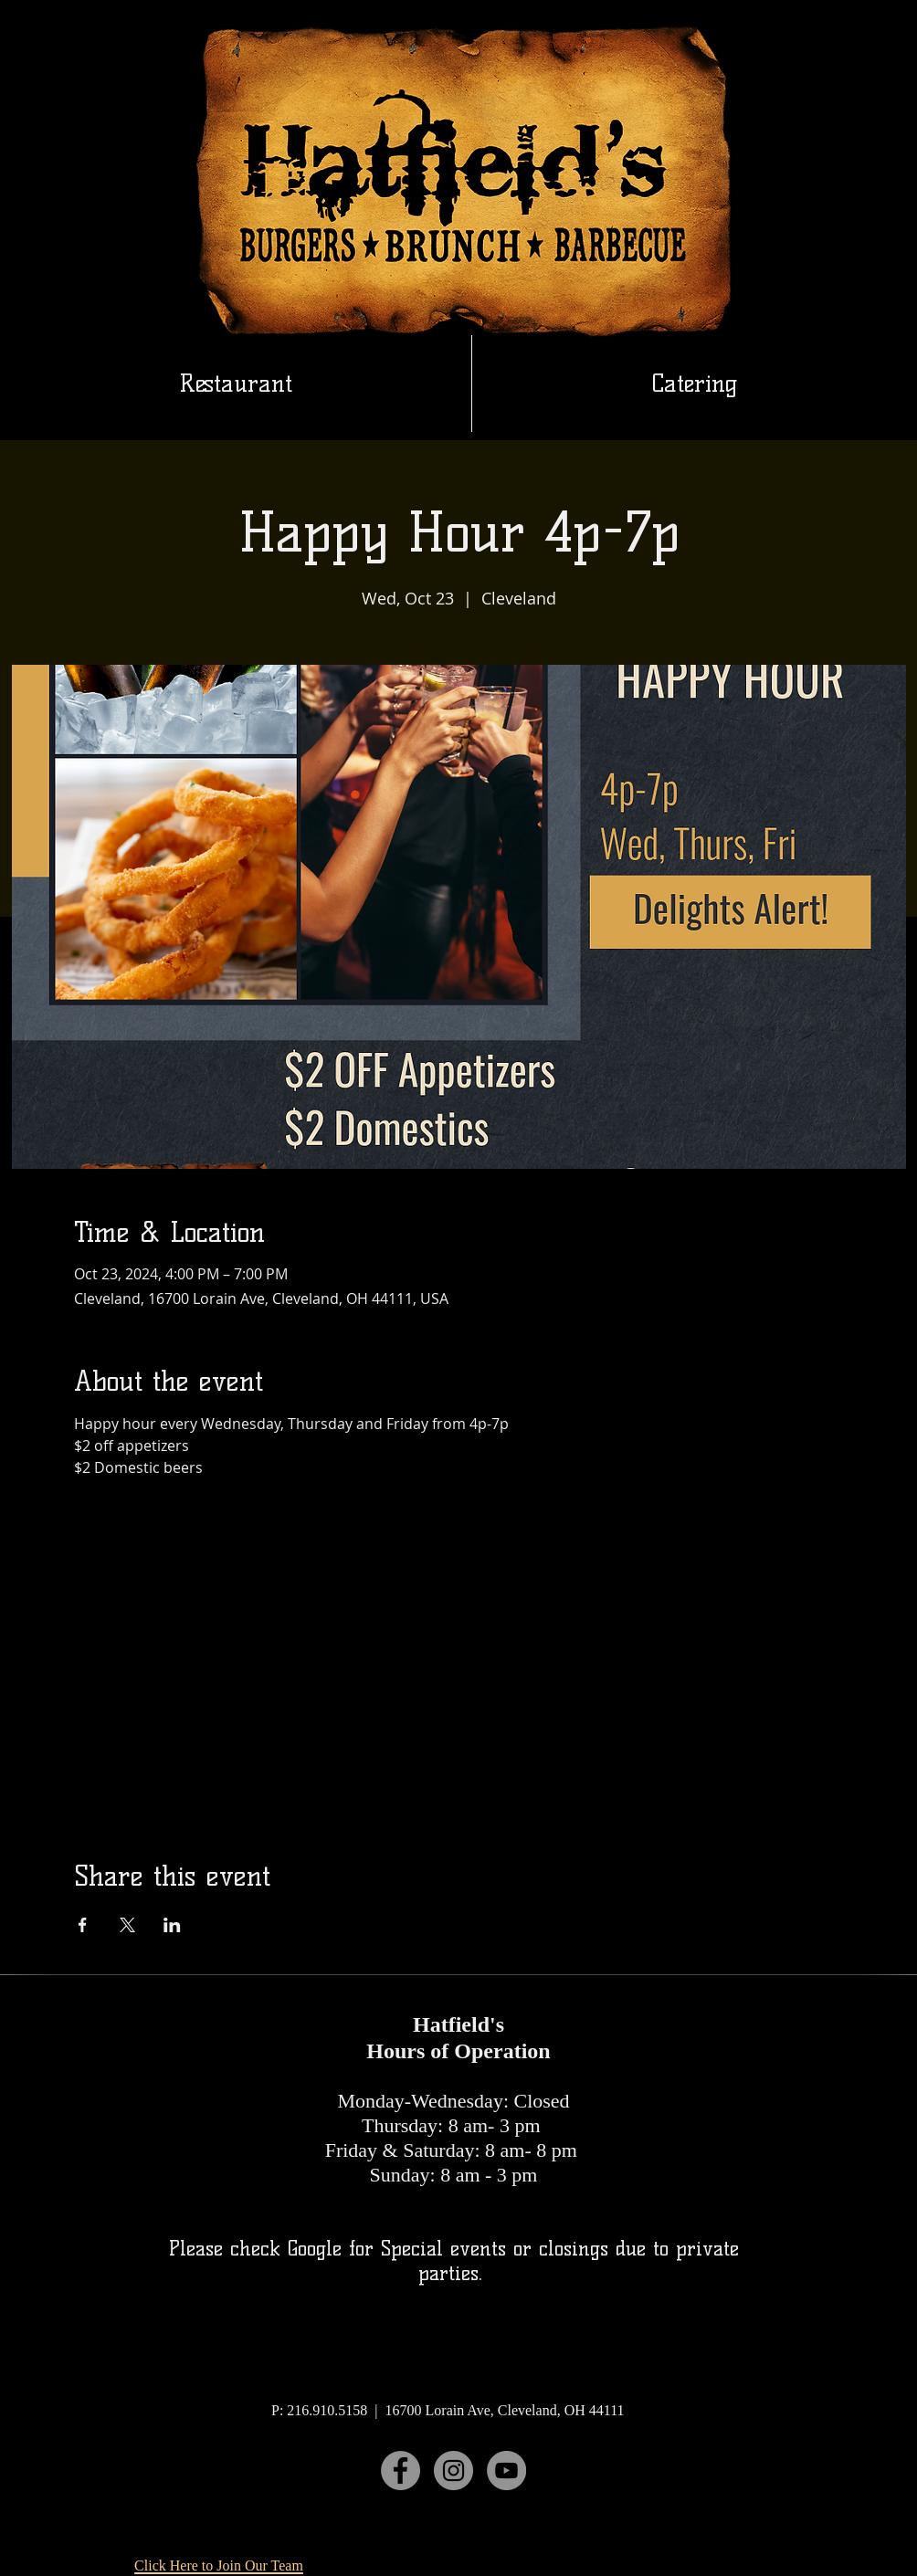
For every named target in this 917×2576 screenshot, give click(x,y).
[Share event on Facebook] (82, 1925)
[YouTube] (506, 2470)
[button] (694, 383)
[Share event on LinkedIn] (172, 1925)
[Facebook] (400, 2470)
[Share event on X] (127, 1925)
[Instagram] (453, 2470)
